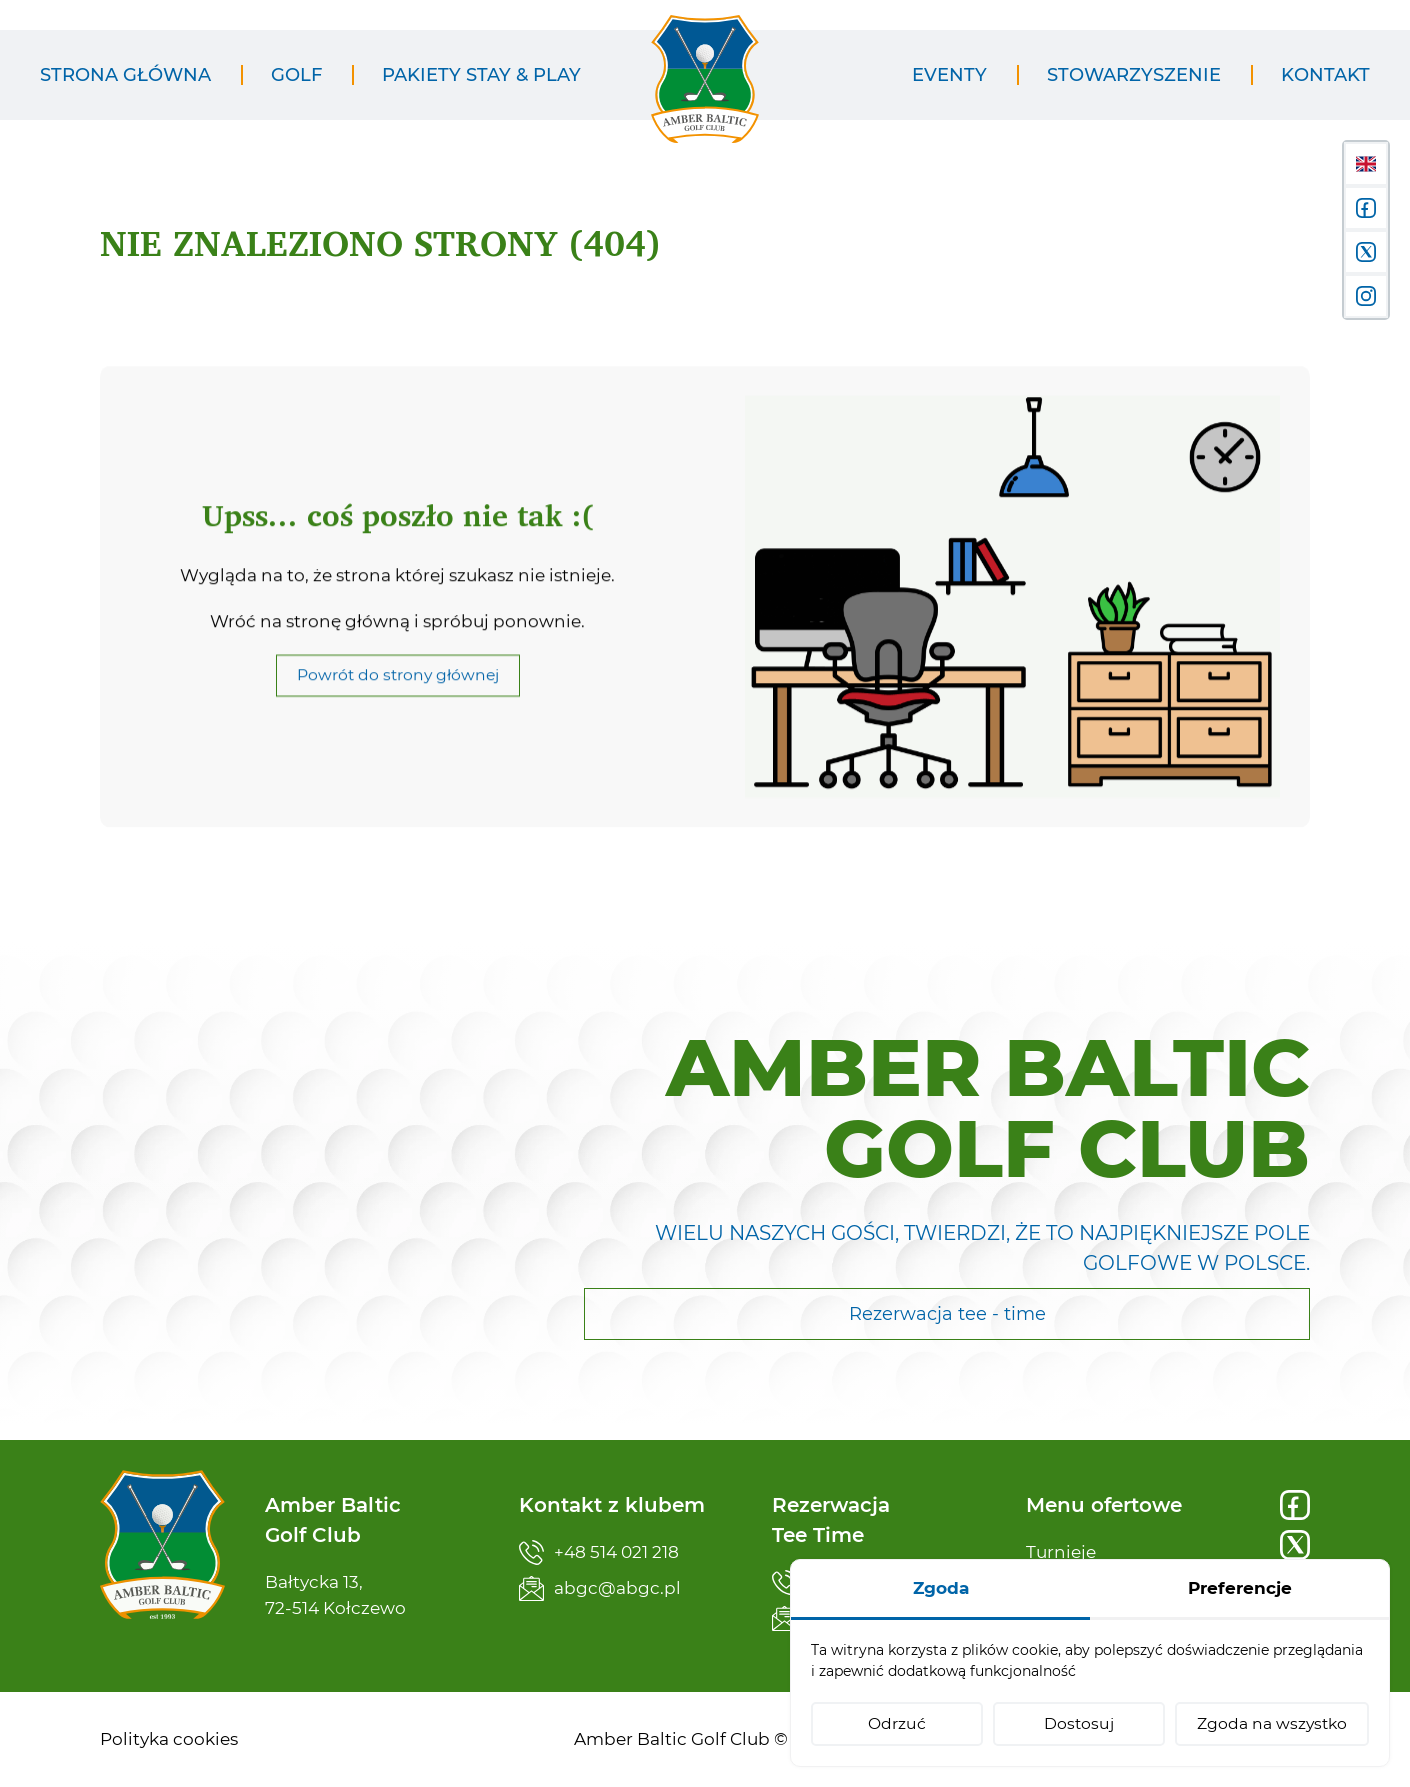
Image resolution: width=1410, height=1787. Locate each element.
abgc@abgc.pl (600, 1588)
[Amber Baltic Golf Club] (705, 91)
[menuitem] (125, 75)
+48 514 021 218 (599, 1552)
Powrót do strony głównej (398, 699)
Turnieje (1061, 1552)
